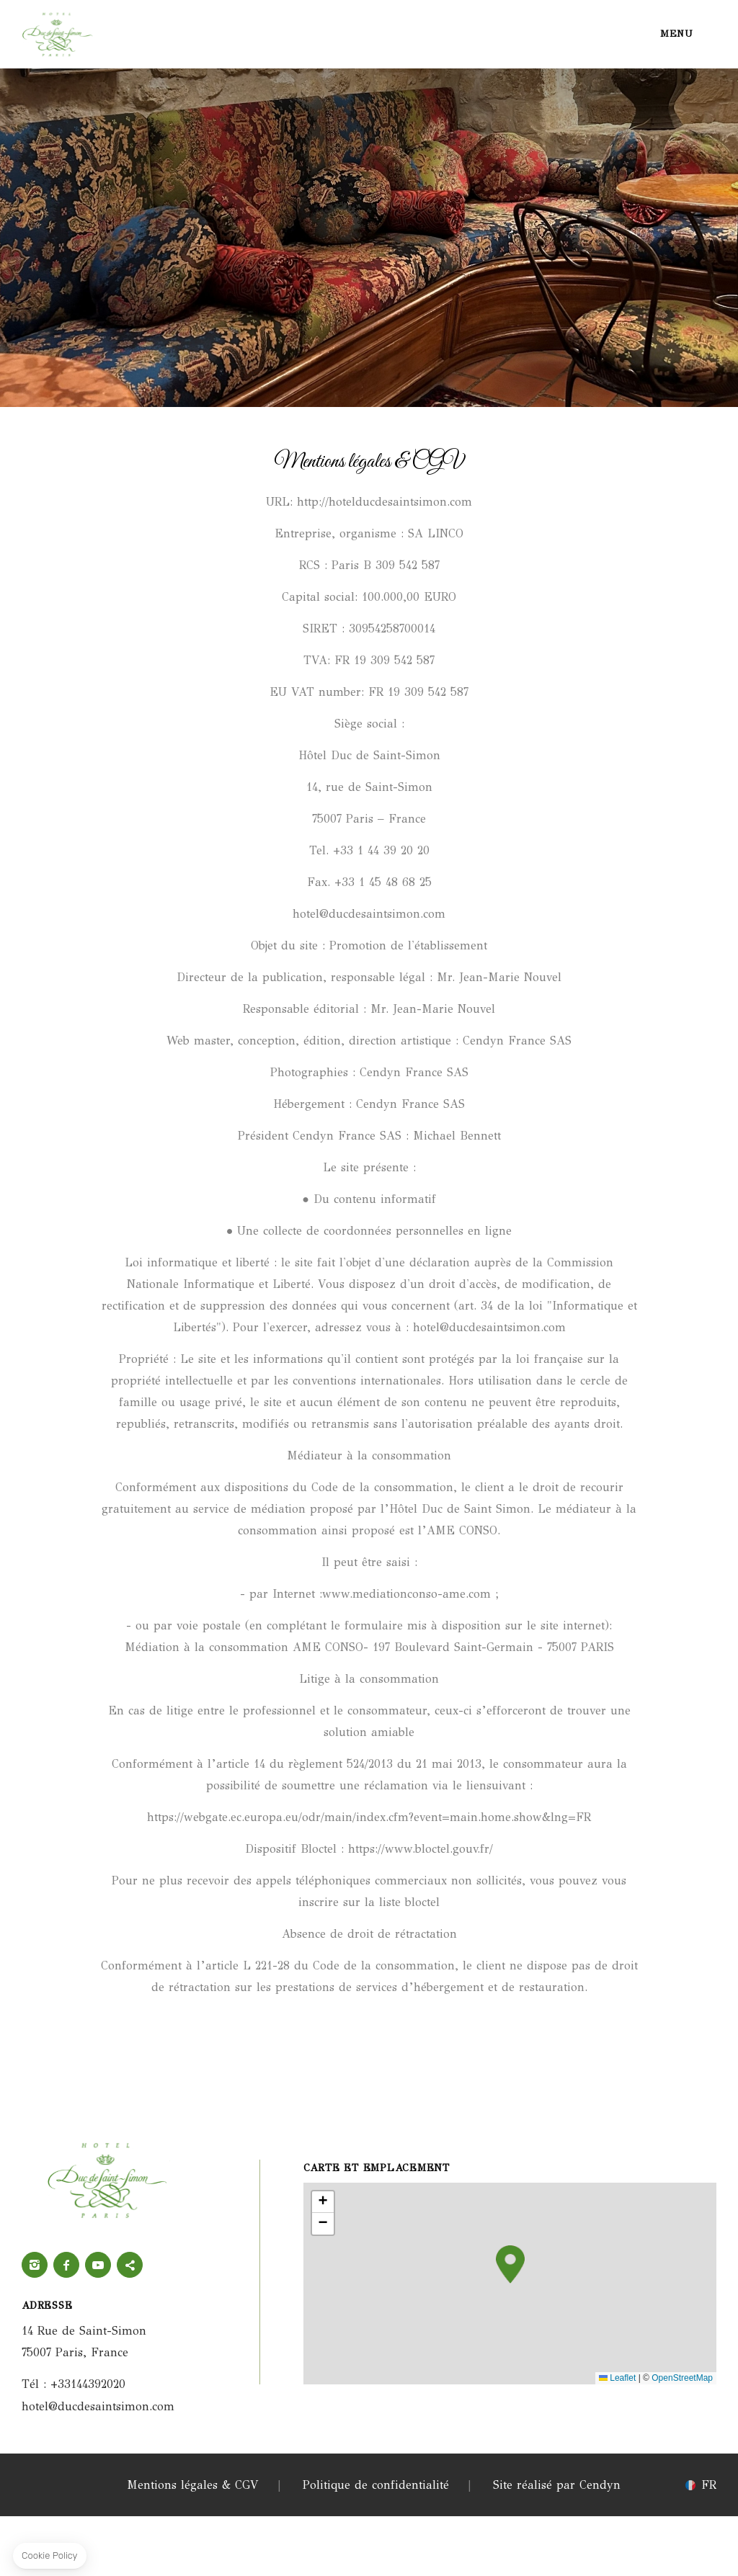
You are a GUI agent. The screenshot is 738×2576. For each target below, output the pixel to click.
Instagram (35, 2265)
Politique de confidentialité (376, 2485)
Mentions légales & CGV (193, 2485)
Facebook (66, 2265)
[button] (510, 2264)
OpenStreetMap (682, 2378)
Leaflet (617, 2378)
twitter (130, 2265)
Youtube (98, 2265)
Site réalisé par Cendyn (557, 2485)
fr (708, 2485)
